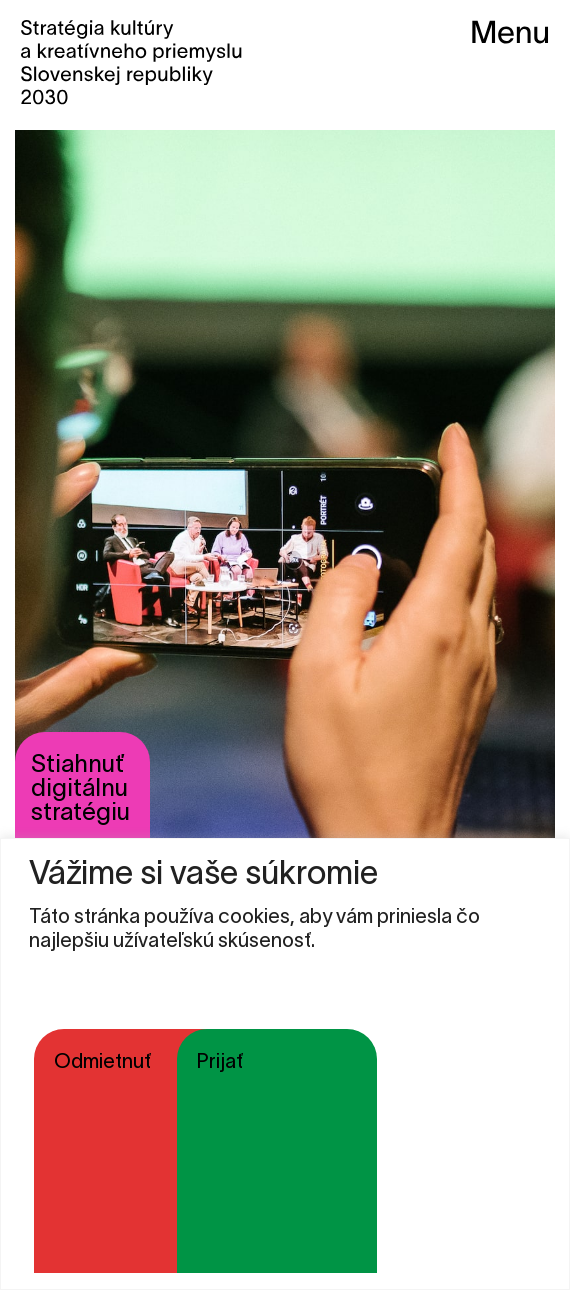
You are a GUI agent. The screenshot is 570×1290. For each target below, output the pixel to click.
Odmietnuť (102, 1061)
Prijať (220, 1061)
